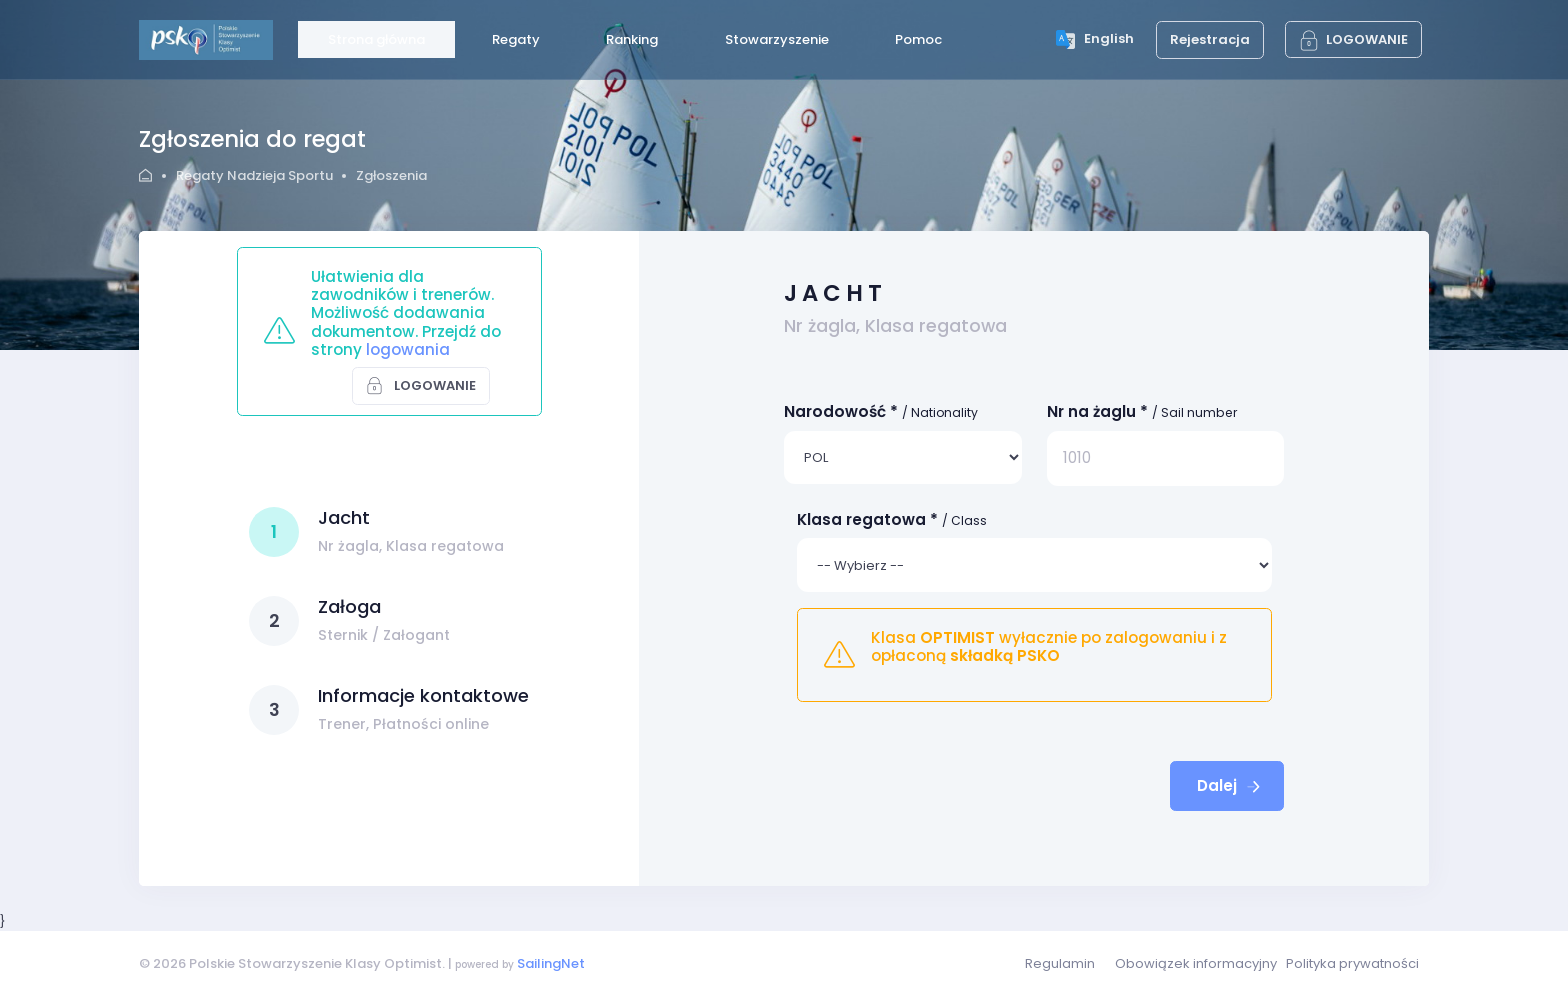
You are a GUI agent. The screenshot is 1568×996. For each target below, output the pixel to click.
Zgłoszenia (391, 175)
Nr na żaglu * (1142, 411)
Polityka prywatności (1352, 963)
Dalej (1230, 785)
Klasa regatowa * (892, 519)
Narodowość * (881, 411)
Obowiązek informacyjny (1196, 963)
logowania (408, 349)
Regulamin (1060, 963)
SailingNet (551, 963)
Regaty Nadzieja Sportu (254, 175)
